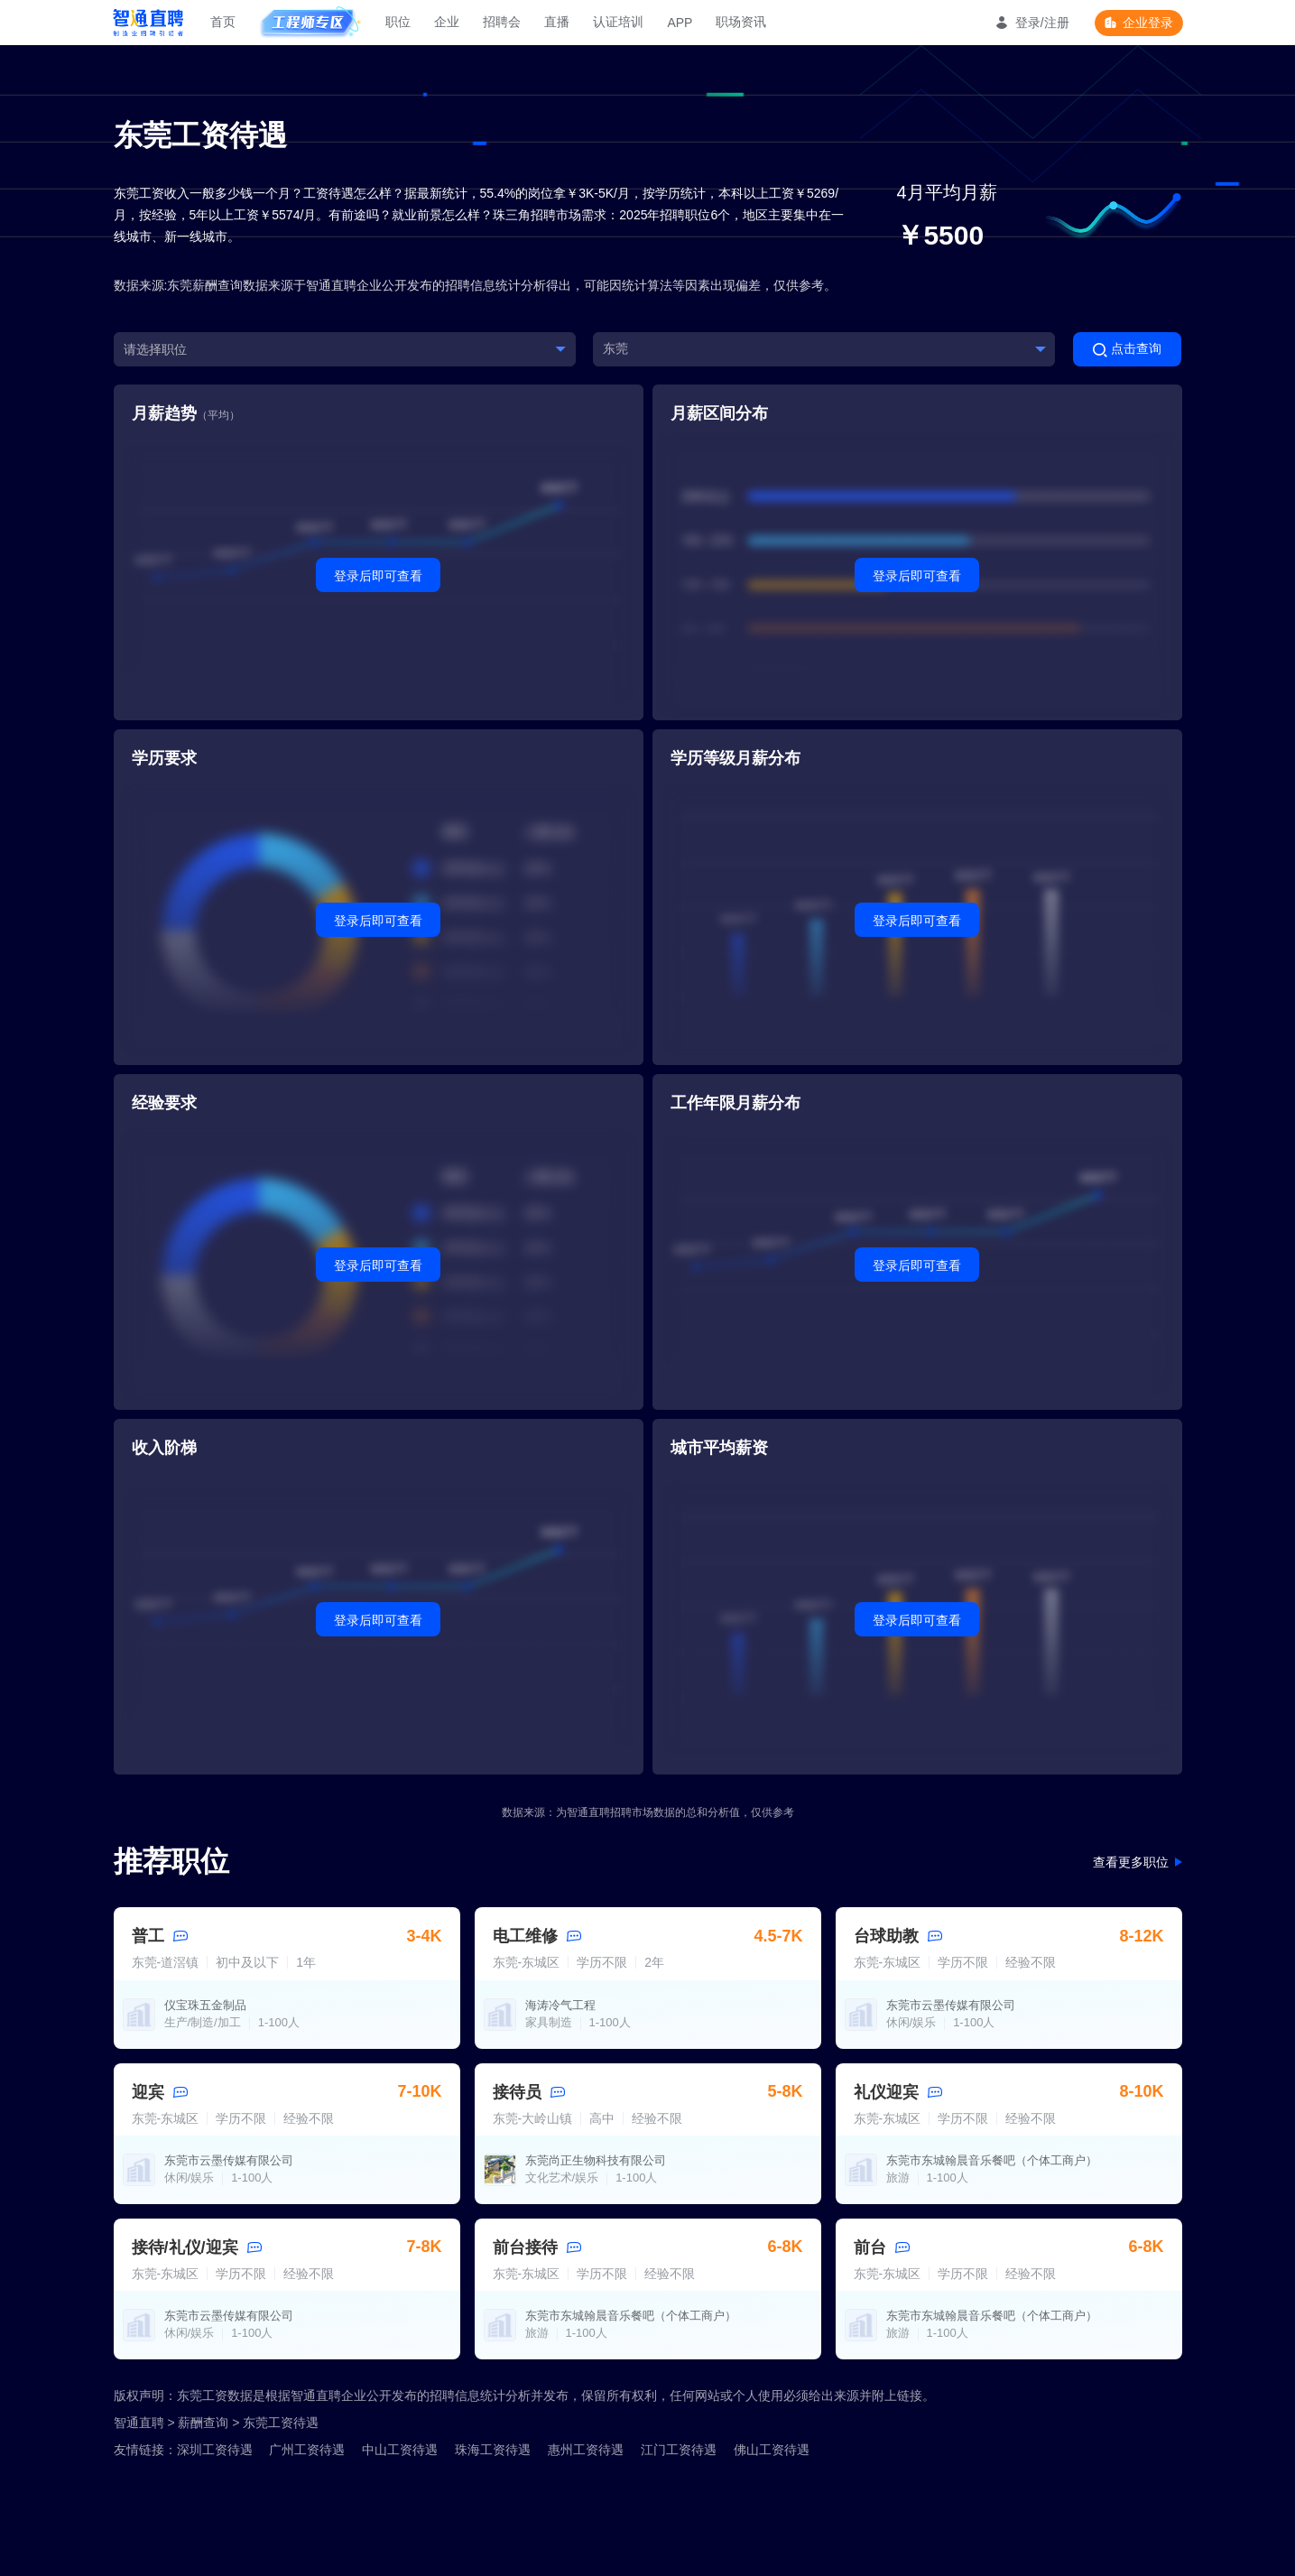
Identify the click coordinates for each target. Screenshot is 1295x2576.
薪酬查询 (203, 2422)
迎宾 (148, 2092)
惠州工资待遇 (586, 2449)
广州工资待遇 (307, 2449)
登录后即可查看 (378, 576)
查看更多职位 (1131, 1862)
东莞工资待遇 (281, 2422)
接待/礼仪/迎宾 (185, 2247)
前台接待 (525, 2247)
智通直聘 (139, 2422)
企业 (446, 21)
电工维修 (525, 1936)
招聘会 (502, 21)
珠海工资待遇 (493, 2449)
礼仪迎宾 (886, 2092)
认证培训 (618, 21)
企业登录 (1148, 22)
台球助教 (886, 1936)
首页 (223, 21)
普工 (148, 1936)
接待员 (517, 2092)
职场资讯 (741, 21)
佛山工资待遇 (771, 2449)
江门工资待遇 (679, 2449)
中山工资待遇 (400, 2449)
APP (679, 22)
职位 (398, 21)
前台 (870, 2247)
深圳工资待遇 (215, 2449)
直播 (556, 21)
